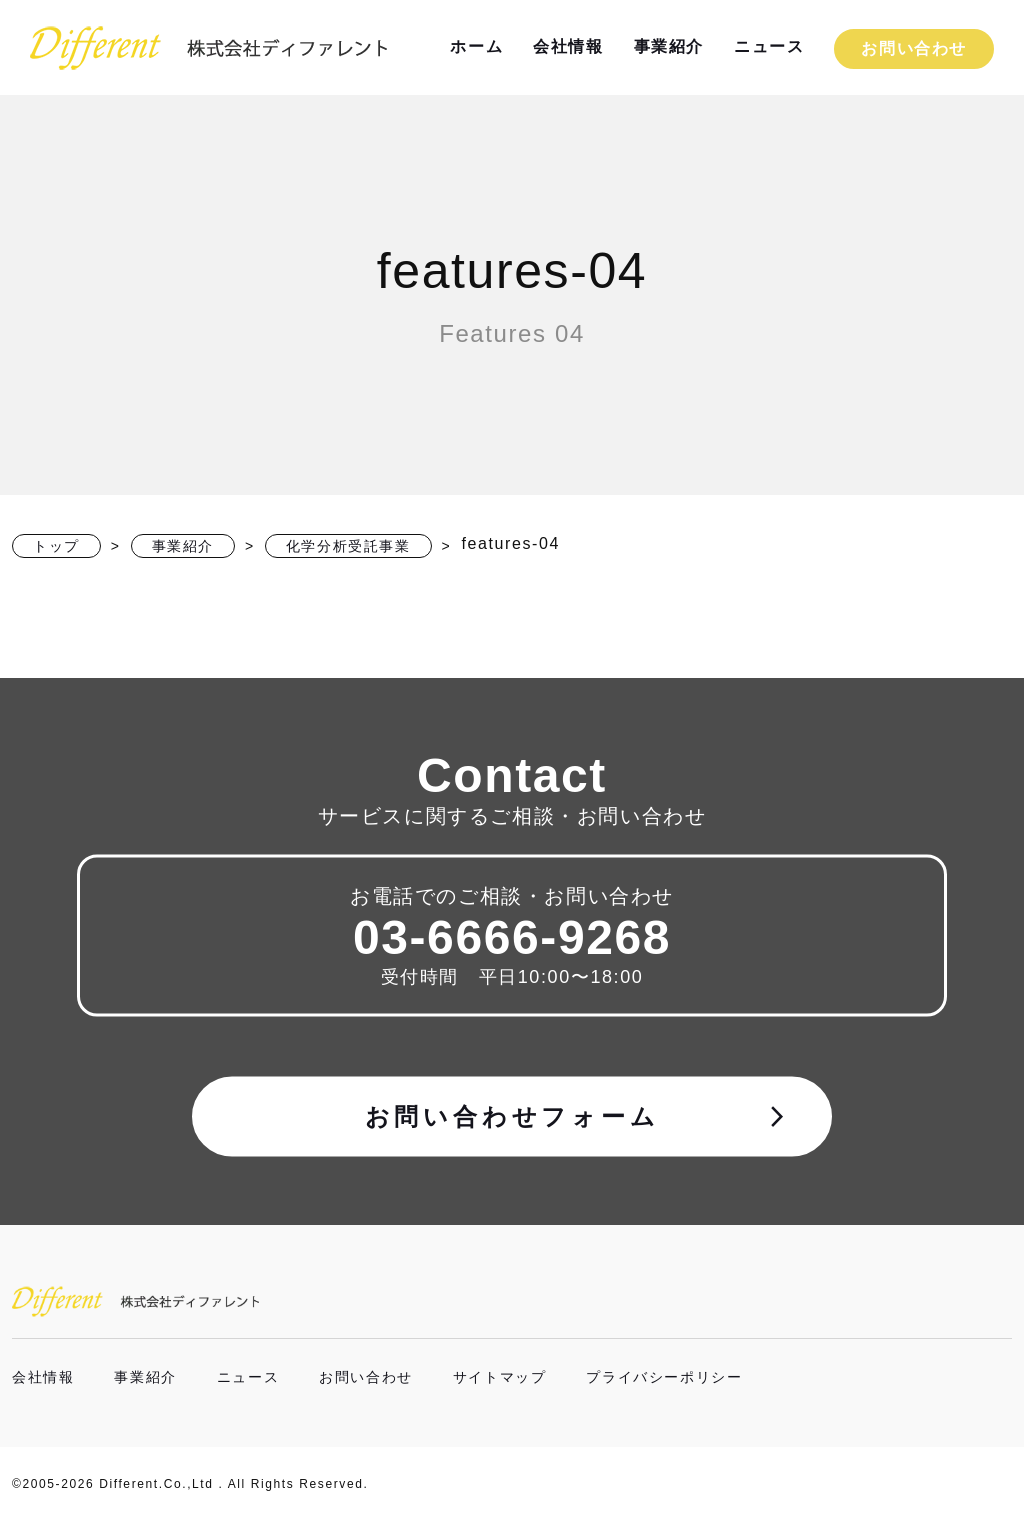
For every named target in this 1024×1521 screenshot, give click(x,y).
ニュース (769, 46)
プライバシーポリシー (664, 1377)
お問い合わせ (914, 48)
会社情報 (568, 46)
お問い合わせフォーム (577, 1116)
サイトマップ (500, 1377)
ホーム (476, 46)
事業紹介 (669, 46)
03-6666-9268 (512, 936)
